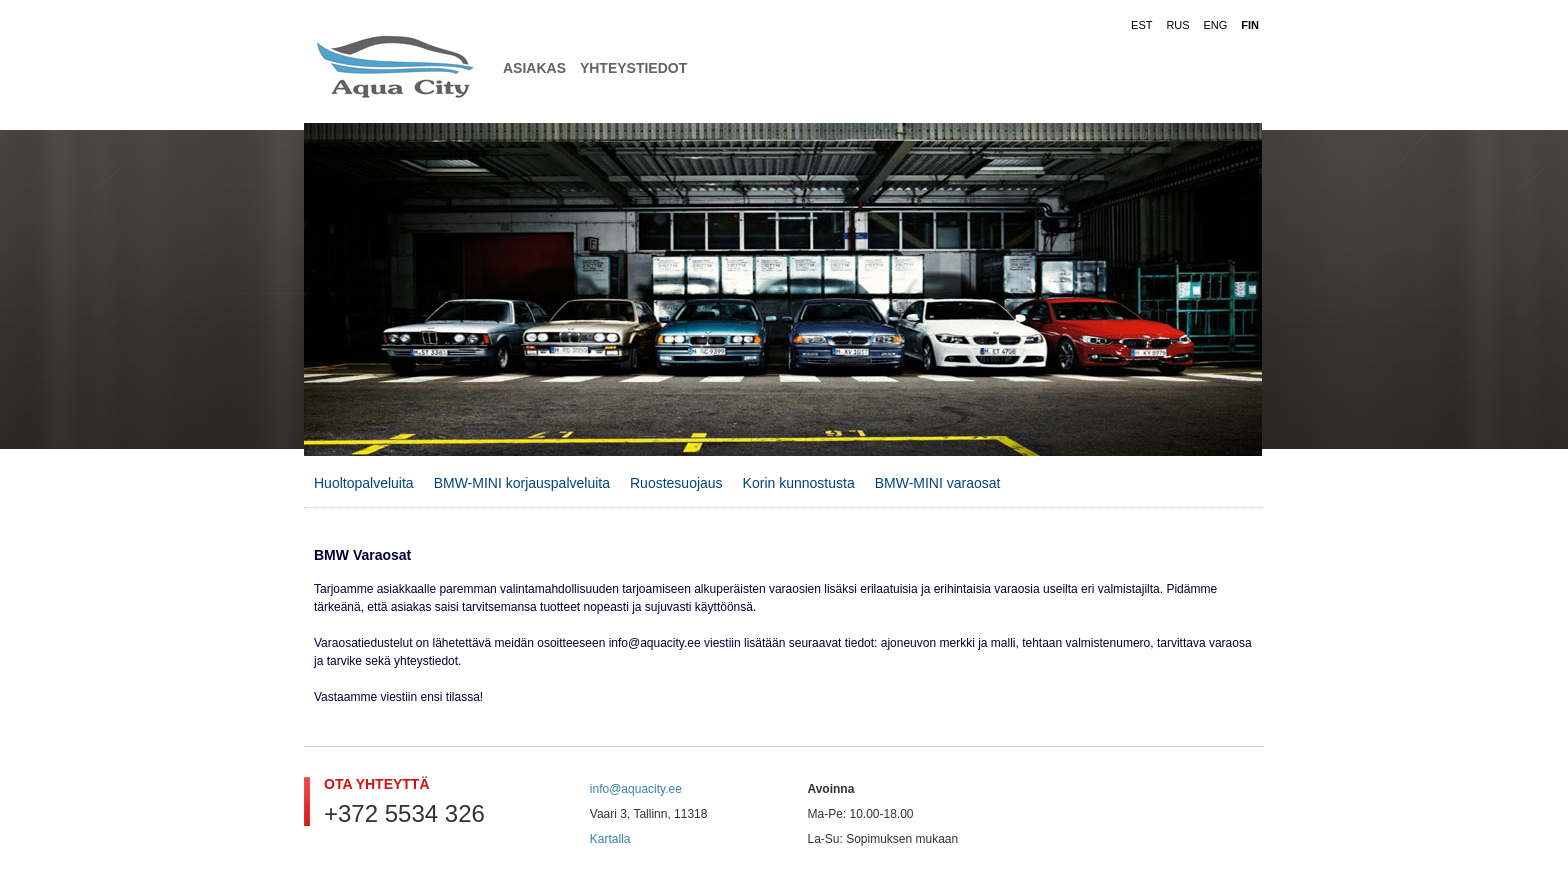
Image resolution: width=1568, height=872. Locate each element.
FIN (1250, 25)
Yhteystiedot (633, 68)
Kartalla (610, 839)
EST (1141, 25)
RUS (1177, 25)
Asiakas (534, 68)
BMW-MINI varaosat (938, 483)
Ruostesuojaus (676, 483)
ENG (1216, 25)
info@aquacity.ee (636, 789)
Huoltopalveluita (364, 483)
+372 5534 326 (404, 813)
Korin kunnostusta (799, 483)
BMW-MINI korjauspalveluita (522, 483)
